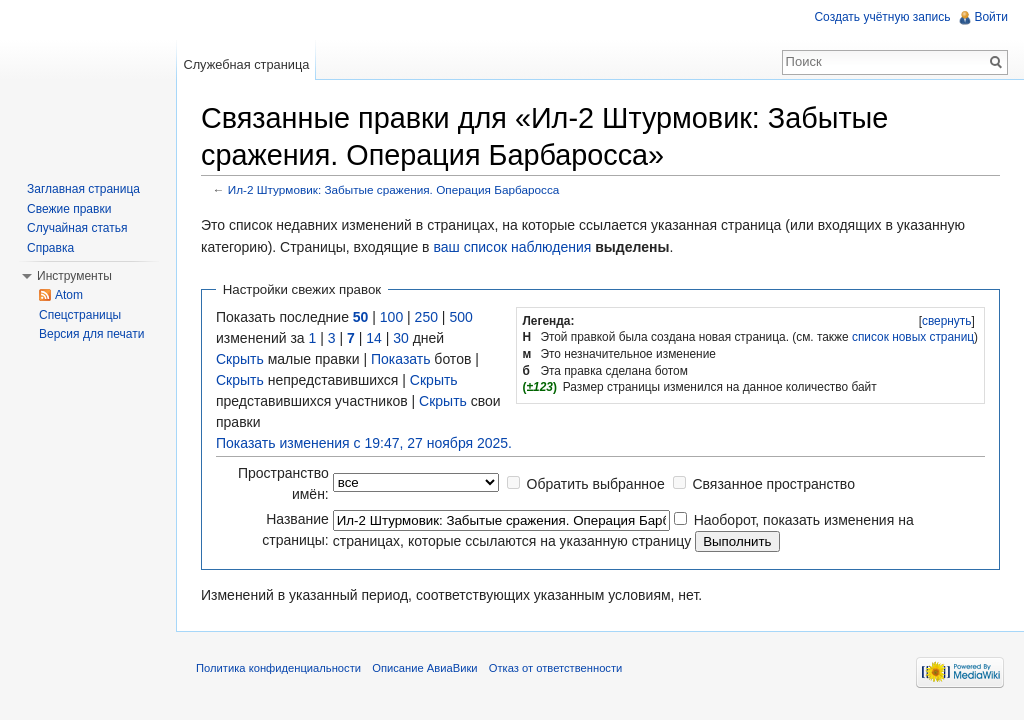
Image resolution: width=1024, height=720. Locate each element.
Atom (69, 295)
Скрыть (240, 359)
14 (374, 338)
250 (426, 317)
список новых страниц (913, 337)
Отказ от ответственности (556, 668)
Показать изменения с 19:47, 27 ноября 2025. (364, 443)
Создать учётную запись (882, 17)
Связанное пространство (773, 484)
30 (401, 338)
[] (946, 321)
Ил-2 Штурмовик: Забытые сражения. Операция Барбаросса (394, 189)
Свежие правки (69, 209)
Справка (50, 248)
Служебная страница (246, 64)
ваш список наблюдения (512, 247)
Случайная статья (77, 228)
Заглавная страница (83, 189)
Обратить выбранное (596, 484)
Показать (401, 359)
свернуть (947, 321)
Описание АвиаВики (424, 668)
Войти (991, 17)
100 (391, 317)
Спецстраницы (80, 315)
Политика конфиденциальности (278, 668)
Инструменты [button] (74, 276)
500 (460, 317)
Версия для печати (91, 334)
